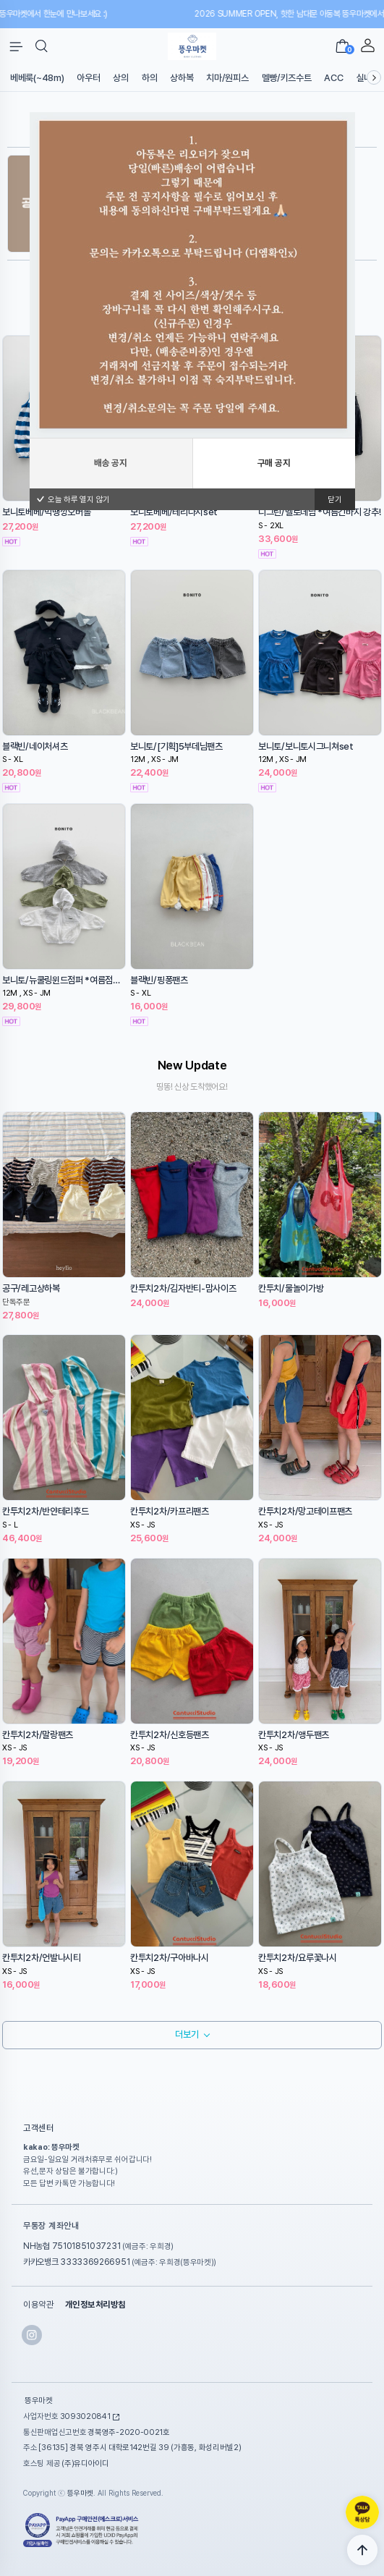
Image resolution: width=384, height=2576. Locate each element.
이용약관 (38, 2305)
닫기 (334, 581)
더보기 (186, 2034)
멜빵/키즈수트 (287, 77)
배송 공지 (110, 544)
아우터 (88, 77)
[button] (41, 46)
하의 (149, 77)
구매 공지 (274, 544)
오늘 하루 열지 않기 (73, 580)
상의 (120, 77)
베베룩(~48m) (37, 77)
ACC (333, 77)
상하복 (181, 77)
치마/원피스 (227, 77)
